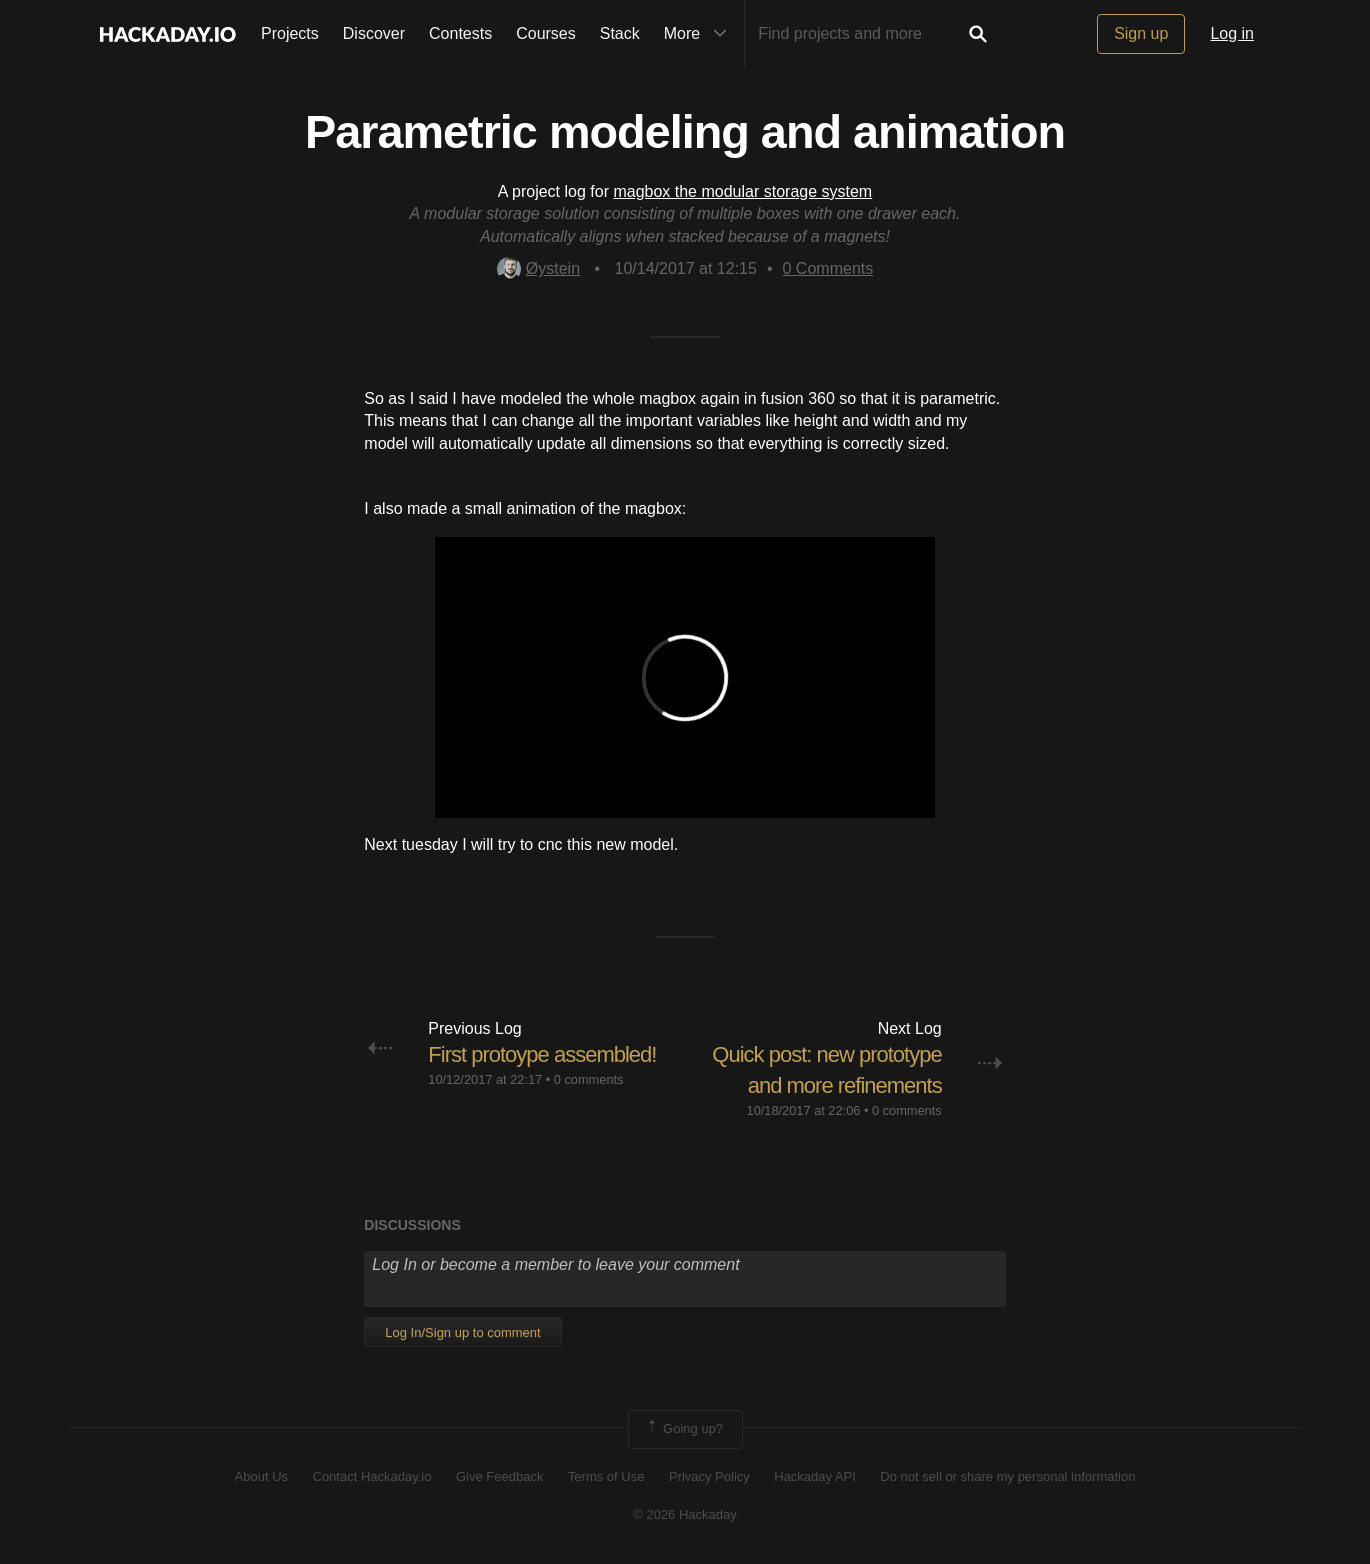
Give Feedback (499, 1476)
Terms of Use (606, 1476)
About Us (261, 1476)
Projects (290, 33)
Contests (460, 33)
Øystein (538, 268)
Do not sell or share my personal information (1007, 1476)
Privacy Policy (709, 1476)
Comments (828, 268)
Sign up (1141, 33)
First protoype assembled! (542, 1054)
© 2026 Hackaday (685, 1514)
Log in (1232, 33)
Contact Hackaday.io (372, 1476)
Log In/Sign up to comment (462, 1332)
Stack (620, 33)
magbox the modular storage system (742, 191)
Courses (546, 33)
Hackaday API (815, 1476)
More (700, 34)
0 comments (589, 1079)
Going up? (684, 1429)
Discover (374, 33)
